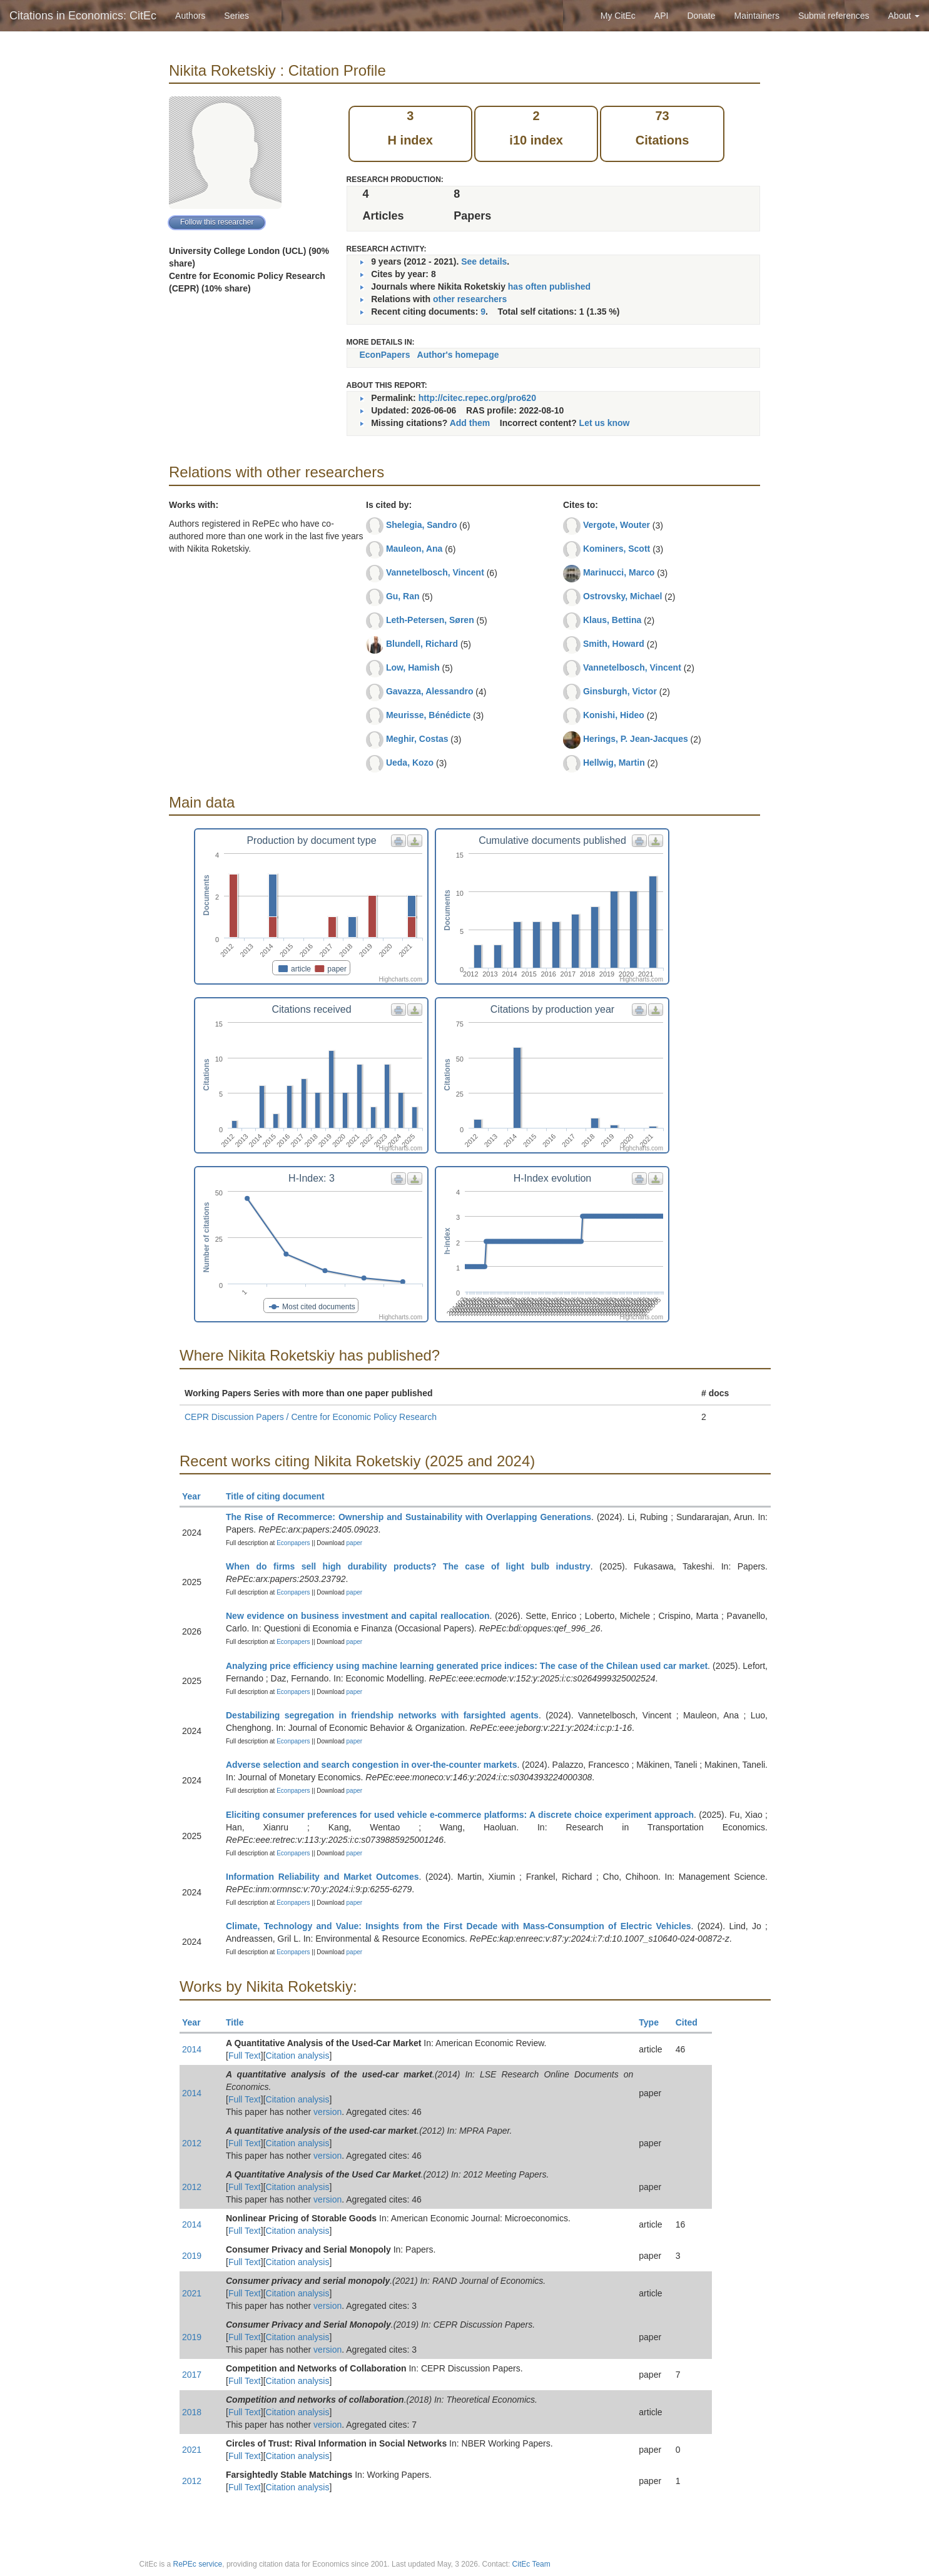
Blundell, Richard (422, 644)
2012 (191, 2143)
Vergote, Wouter (616, 525)
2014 (191, 2049)
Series (236, 16)
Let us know (604, 423)
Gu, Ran (403, 596)
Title (240, 2022)
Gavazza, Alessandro (430, 691)
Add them (470, 423)
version (327, 2112)
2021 (191, 2293)
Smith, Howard (613, 644)
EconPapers (385, 355)
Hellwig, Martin (614, 763)
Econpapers (292, 1542)
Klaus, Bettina (612, 620)
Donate (701, 16)
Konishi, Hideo (613, 715)
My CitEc (618, 16)
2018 (191, 2412)
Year (196, 1496)
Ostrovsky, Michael (622, 596)
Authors (190, 16)
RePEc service (198, 2564)
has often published (549, 286)
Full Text (244, 2056)
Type (654, 2022)
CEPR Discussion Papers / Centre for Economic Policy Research (311, 1417)
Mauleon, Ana (414, 549)
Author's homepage (458, 355)
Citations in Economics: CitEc (82, 15)
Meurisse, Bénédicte (428, 715)
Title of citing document (280, 1496)
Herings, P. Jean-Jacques (635, 739)
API (661, 16)
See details (484, 261)
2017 (191, 2375)
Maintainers (756, 16)
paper (355, 1542)
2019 (191, 2256)
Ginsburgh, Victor (620, 691)
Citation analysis (298, 2056)
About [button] (904, 16)
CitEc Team (531, 2564)
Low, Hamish (413, 667)
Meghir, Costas (417, 739)
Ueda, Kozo (410, 763)
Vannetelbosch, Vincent (435, 572)
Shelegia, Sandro (421, 525)
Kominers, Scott (616, 549)
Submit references (834, 16)
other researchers (470, 299)
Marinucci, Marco (618, 572)
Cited (692, 2022)
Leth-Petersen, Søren (430, 620)
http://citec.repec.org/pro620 (477, 398)
